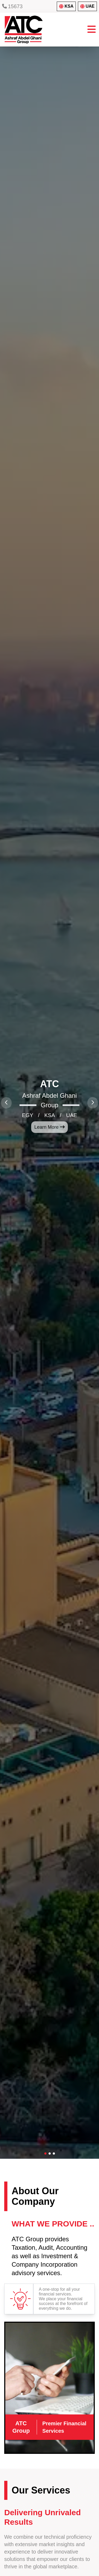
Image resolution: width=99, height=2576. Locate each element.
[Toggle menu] (91, 29)
